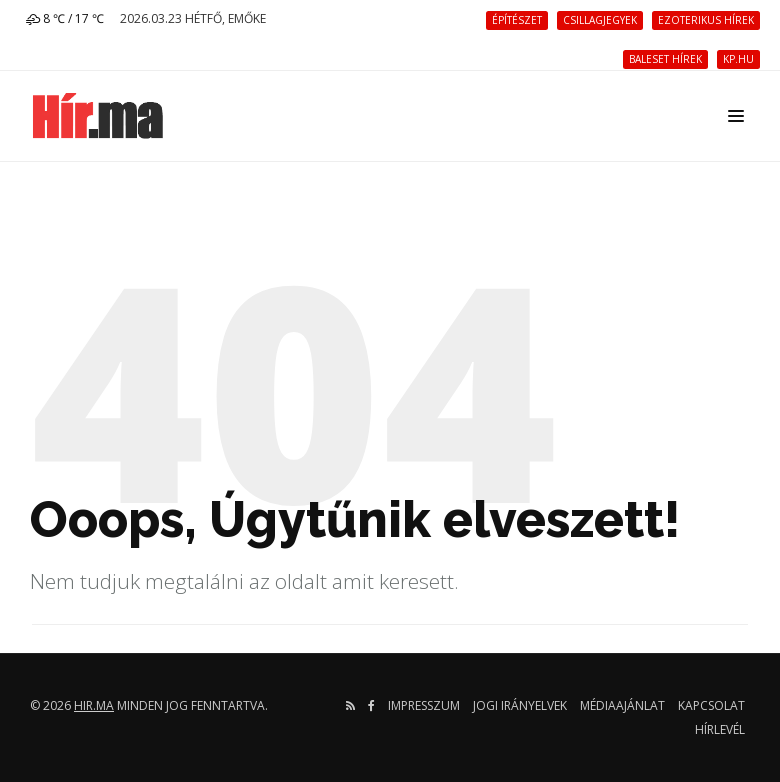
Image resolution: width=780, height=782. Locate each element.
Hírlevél (720, 729)
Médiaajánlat (622, 705)
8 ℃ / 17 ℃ (65, 18)
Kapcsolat (711, 705)
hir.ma (94, 705)
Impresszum (424, 705)
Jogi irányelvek (520, 705)
